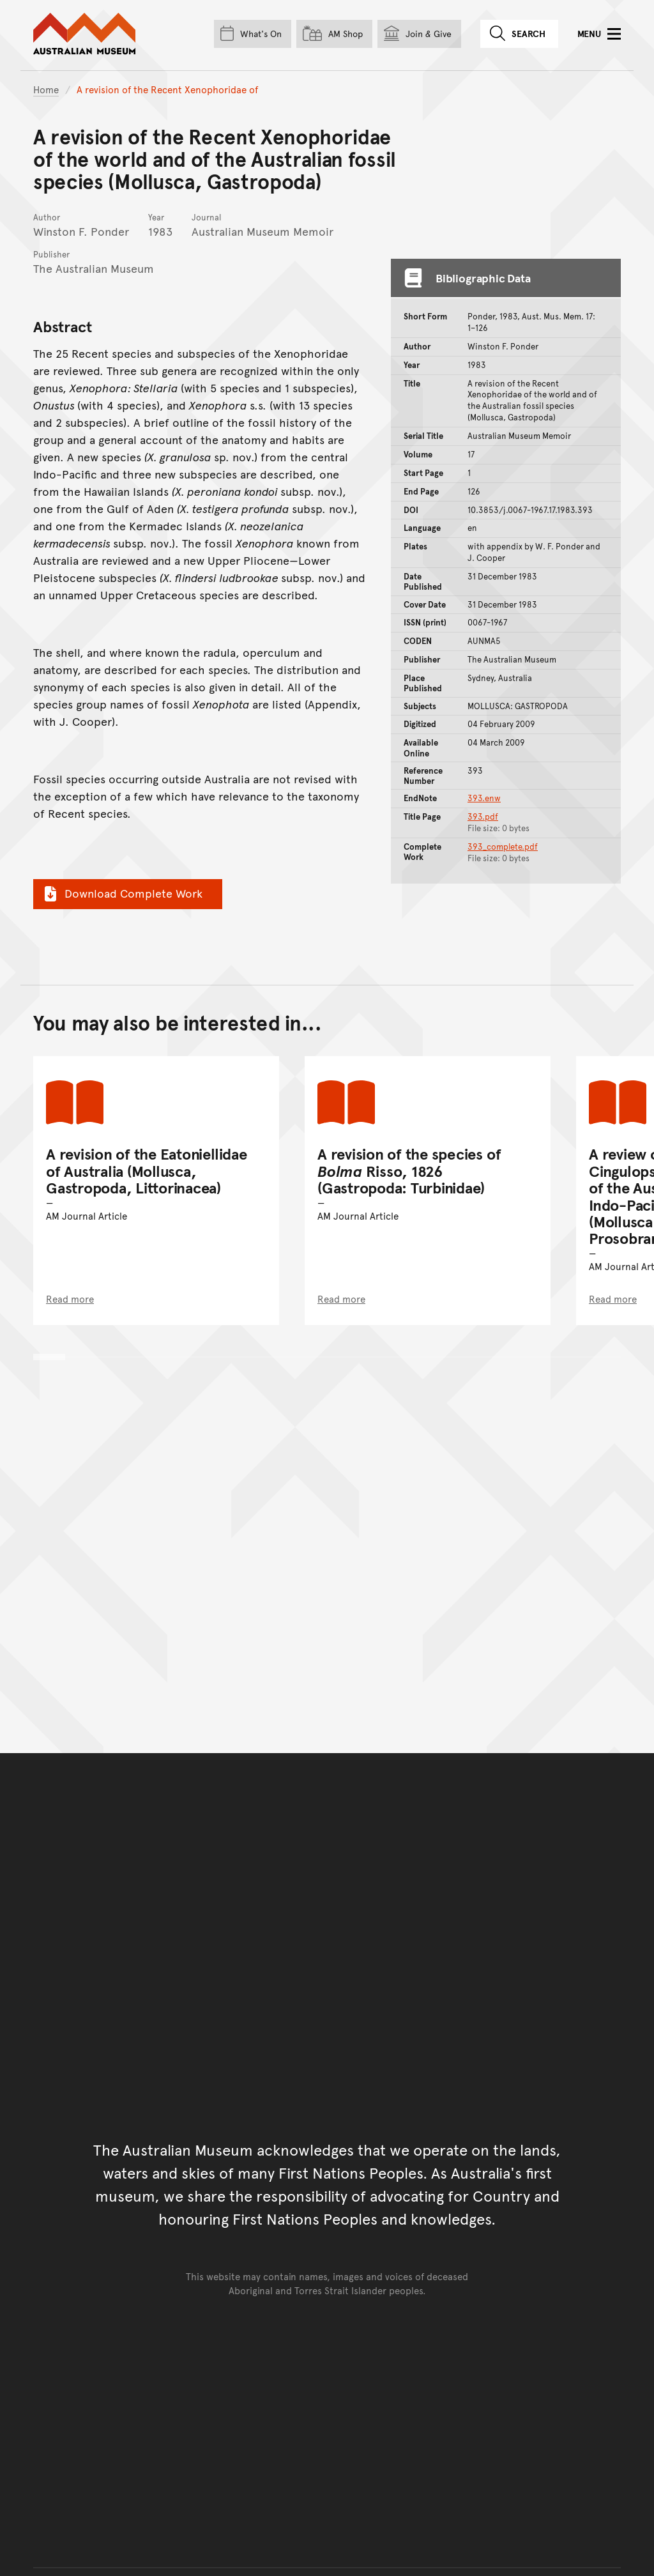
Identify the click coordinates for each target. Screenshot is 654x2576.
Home (46, 89)
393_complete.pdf (503, 846)
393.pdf (483, 816)
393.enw (484, 798)
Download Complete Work (121, 893)
